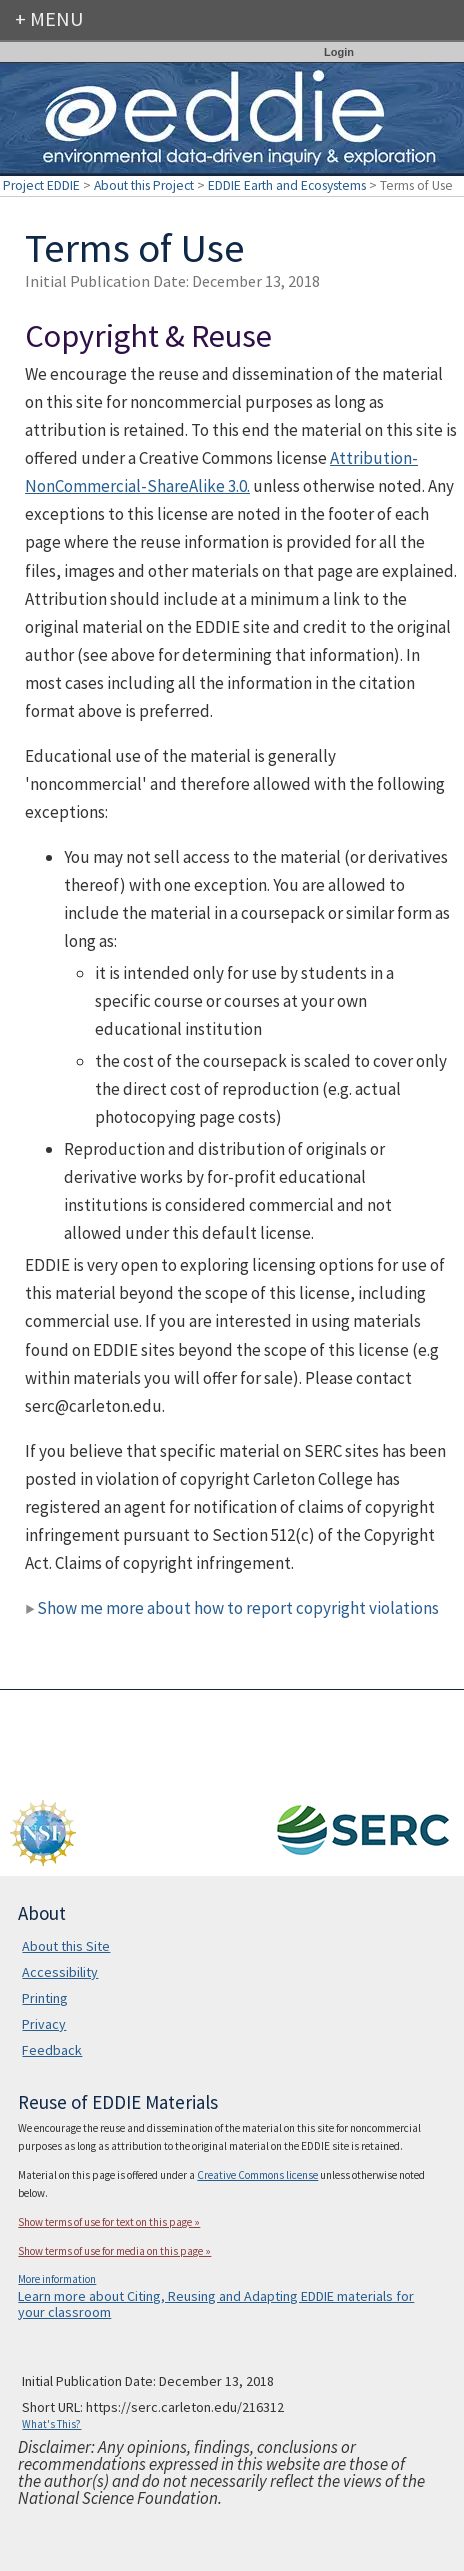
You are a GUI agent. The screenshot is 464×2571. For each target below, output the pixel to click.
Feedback (52, 2050)
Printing (45, 1998)
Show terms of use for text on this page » (109, 2222)
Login (339, 52)
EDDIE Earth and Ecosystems (287, 185)
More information (57, 2279)
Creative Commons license (257, 2175)
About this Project (144, 185)
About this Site (66, 1946)
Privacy (44, 2024)
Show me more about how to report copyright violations (232, 1608)
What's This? (51, 2424)
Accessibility (60, 1972)
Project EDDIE (41, 185)
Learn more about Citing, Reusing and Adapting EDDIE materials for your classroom (216, 2304)
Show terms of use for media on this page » (114, 2251)
